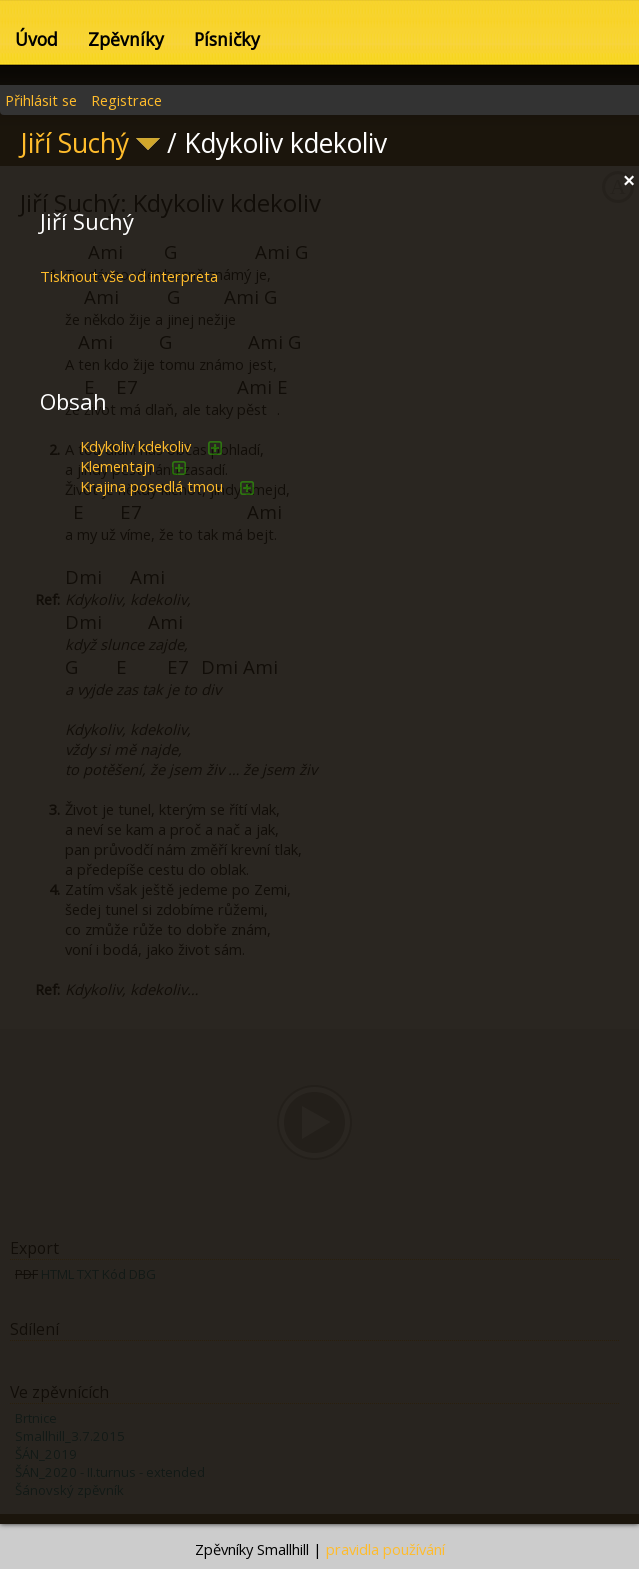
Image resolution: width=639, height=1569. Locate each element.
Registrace (126, 100)
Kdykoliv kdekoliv (135, 446)
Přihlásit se (41, 100)
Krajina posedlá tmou (151, 486)
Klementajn (117, 466)
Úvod (36, 39)
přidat (215, 448)
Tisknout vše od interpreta (129, 276)
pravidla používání (385, 1549)
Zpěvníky (126, 39)
